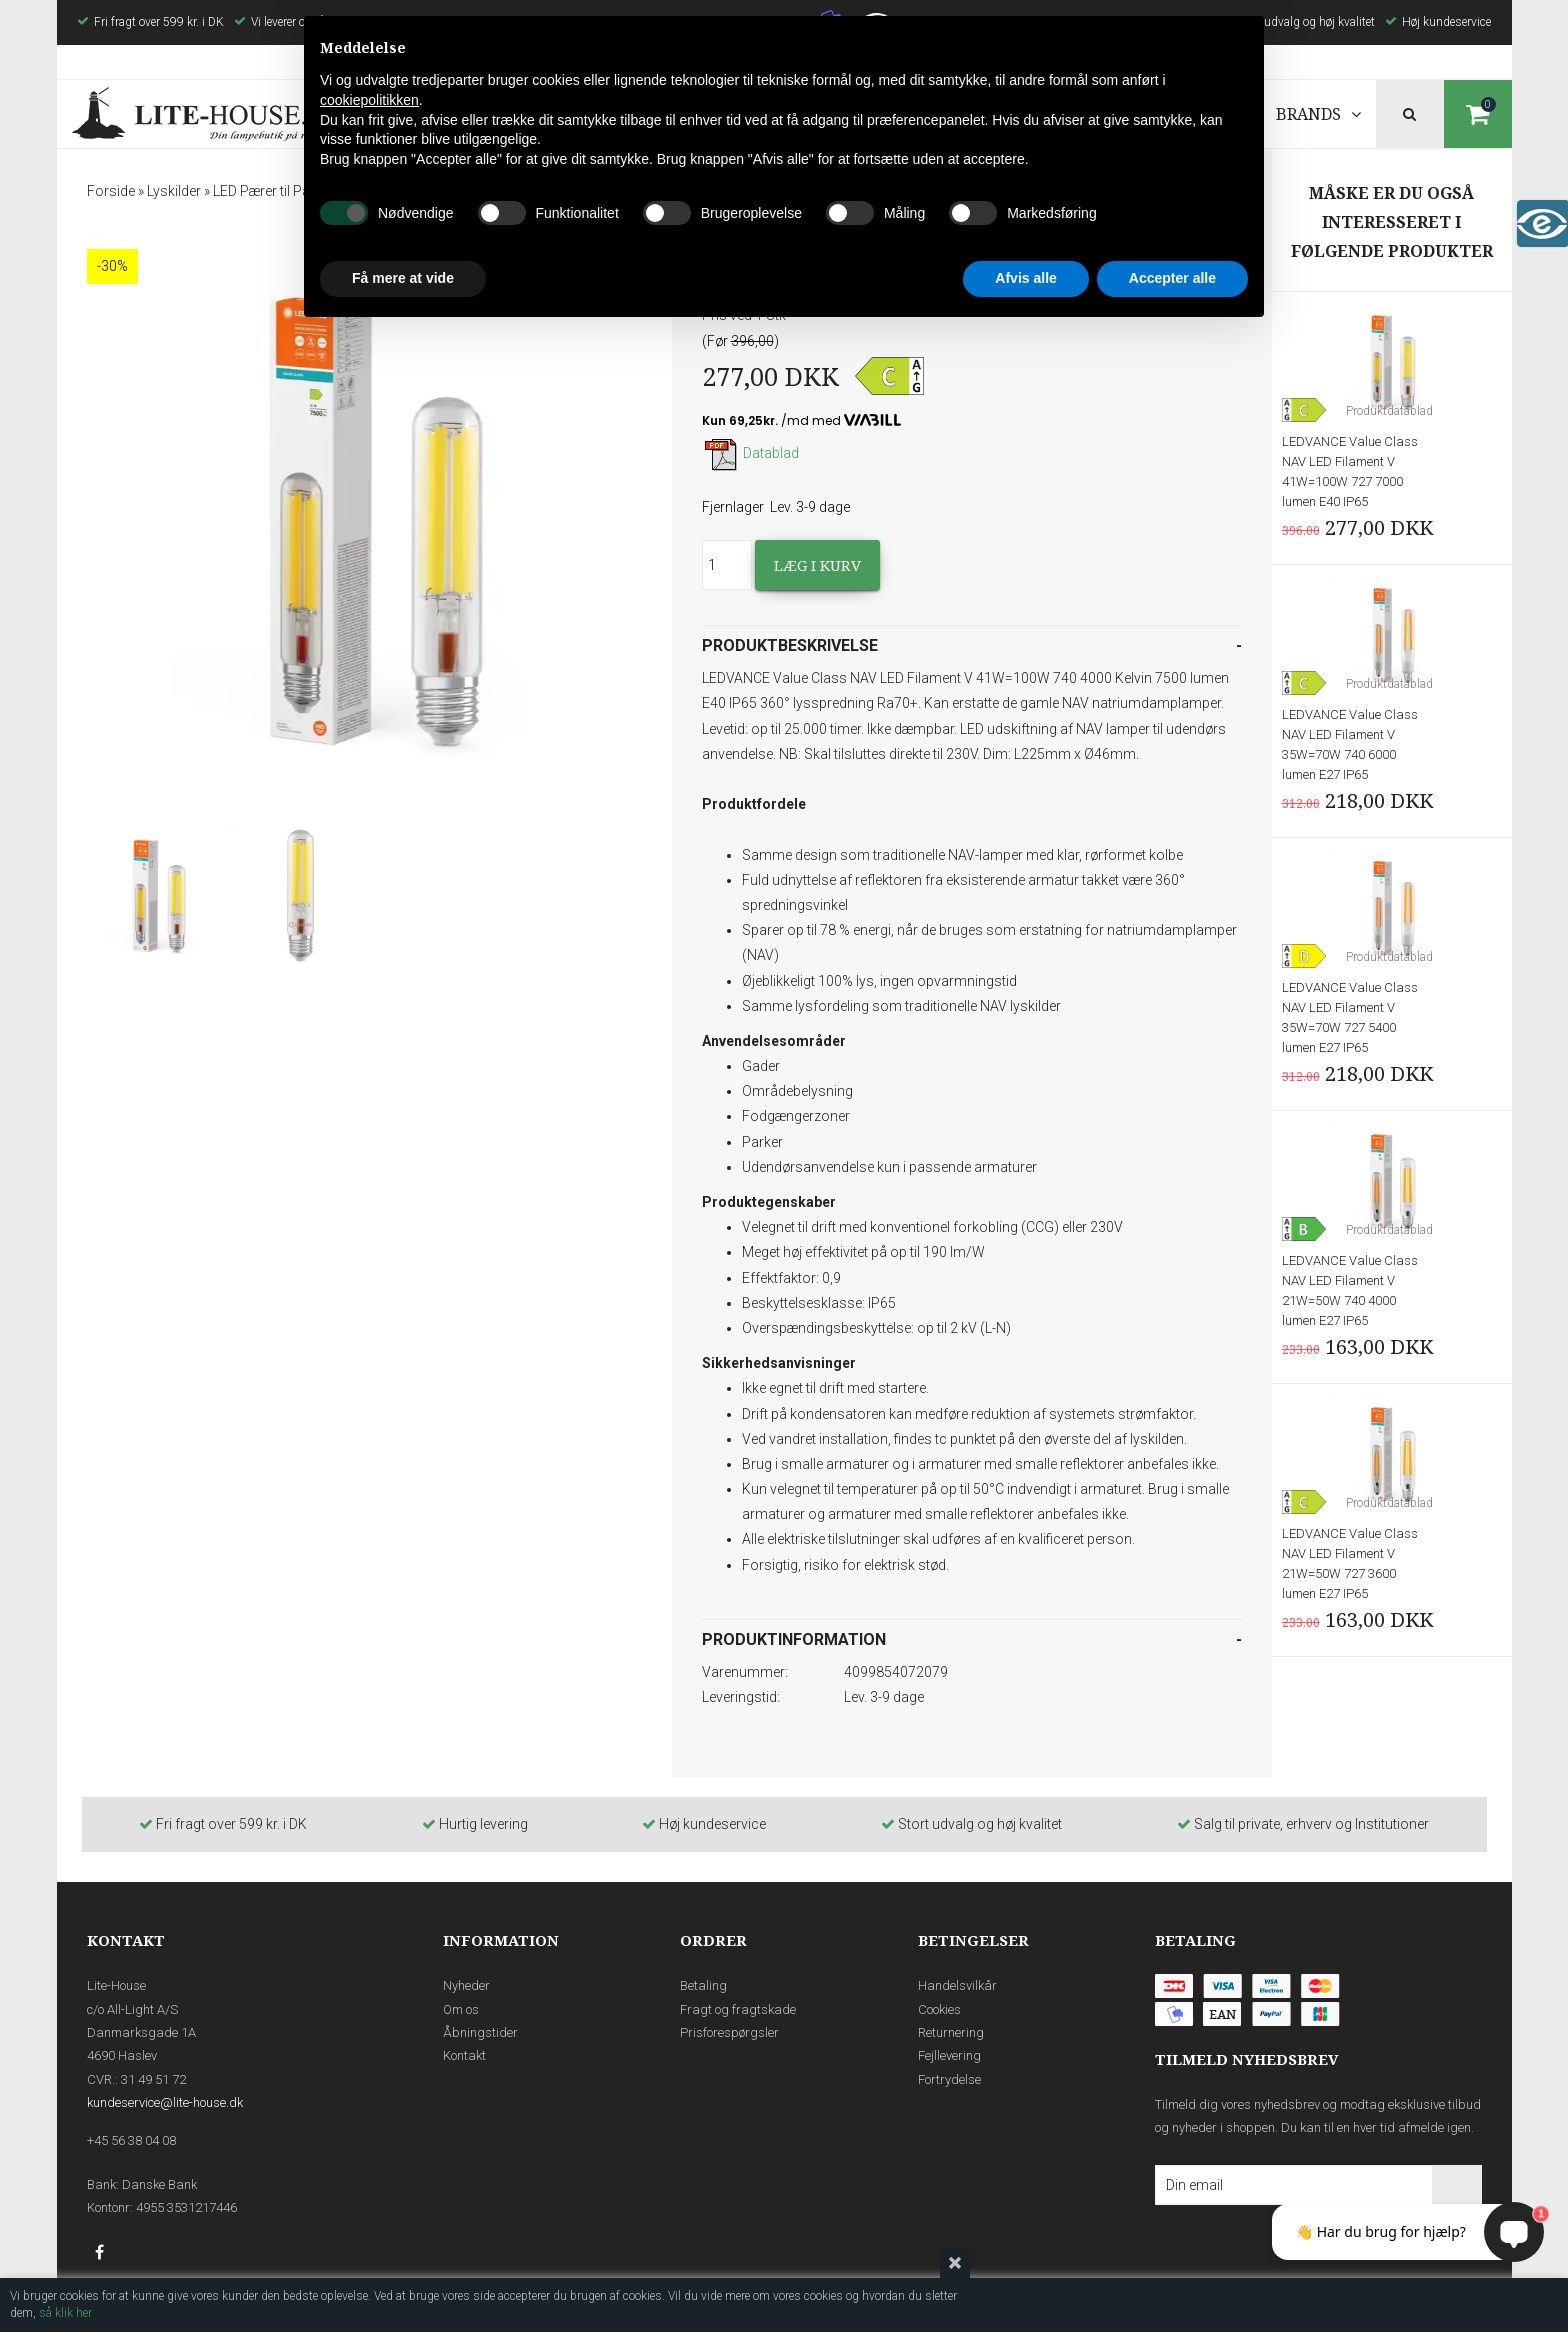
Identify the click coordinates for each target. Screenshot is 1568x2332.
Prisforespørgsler (729, 2032)
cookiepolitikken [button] (369, 100)
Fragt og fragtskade (738, 2009)
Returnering (951, 2032)
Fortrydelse (949, 2079)
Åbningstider (480, 2032)
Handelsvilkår (957, 1985)
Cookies (939, 2009)
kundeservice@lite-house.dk (165, 2102)
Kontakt (464, 2055)
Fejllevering (949, 2055)
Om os (461, 2009)
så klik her (65, 2313)
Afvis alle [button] (1025, 278)
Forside (111, 191)
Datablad (750, 453)
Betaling (703, 1985)
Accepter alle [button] (1172, 278)
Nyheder (466, 1985)
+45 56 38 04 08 (131, 2140)
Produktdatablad (1389, 411)
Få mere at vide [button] (403, 278)
